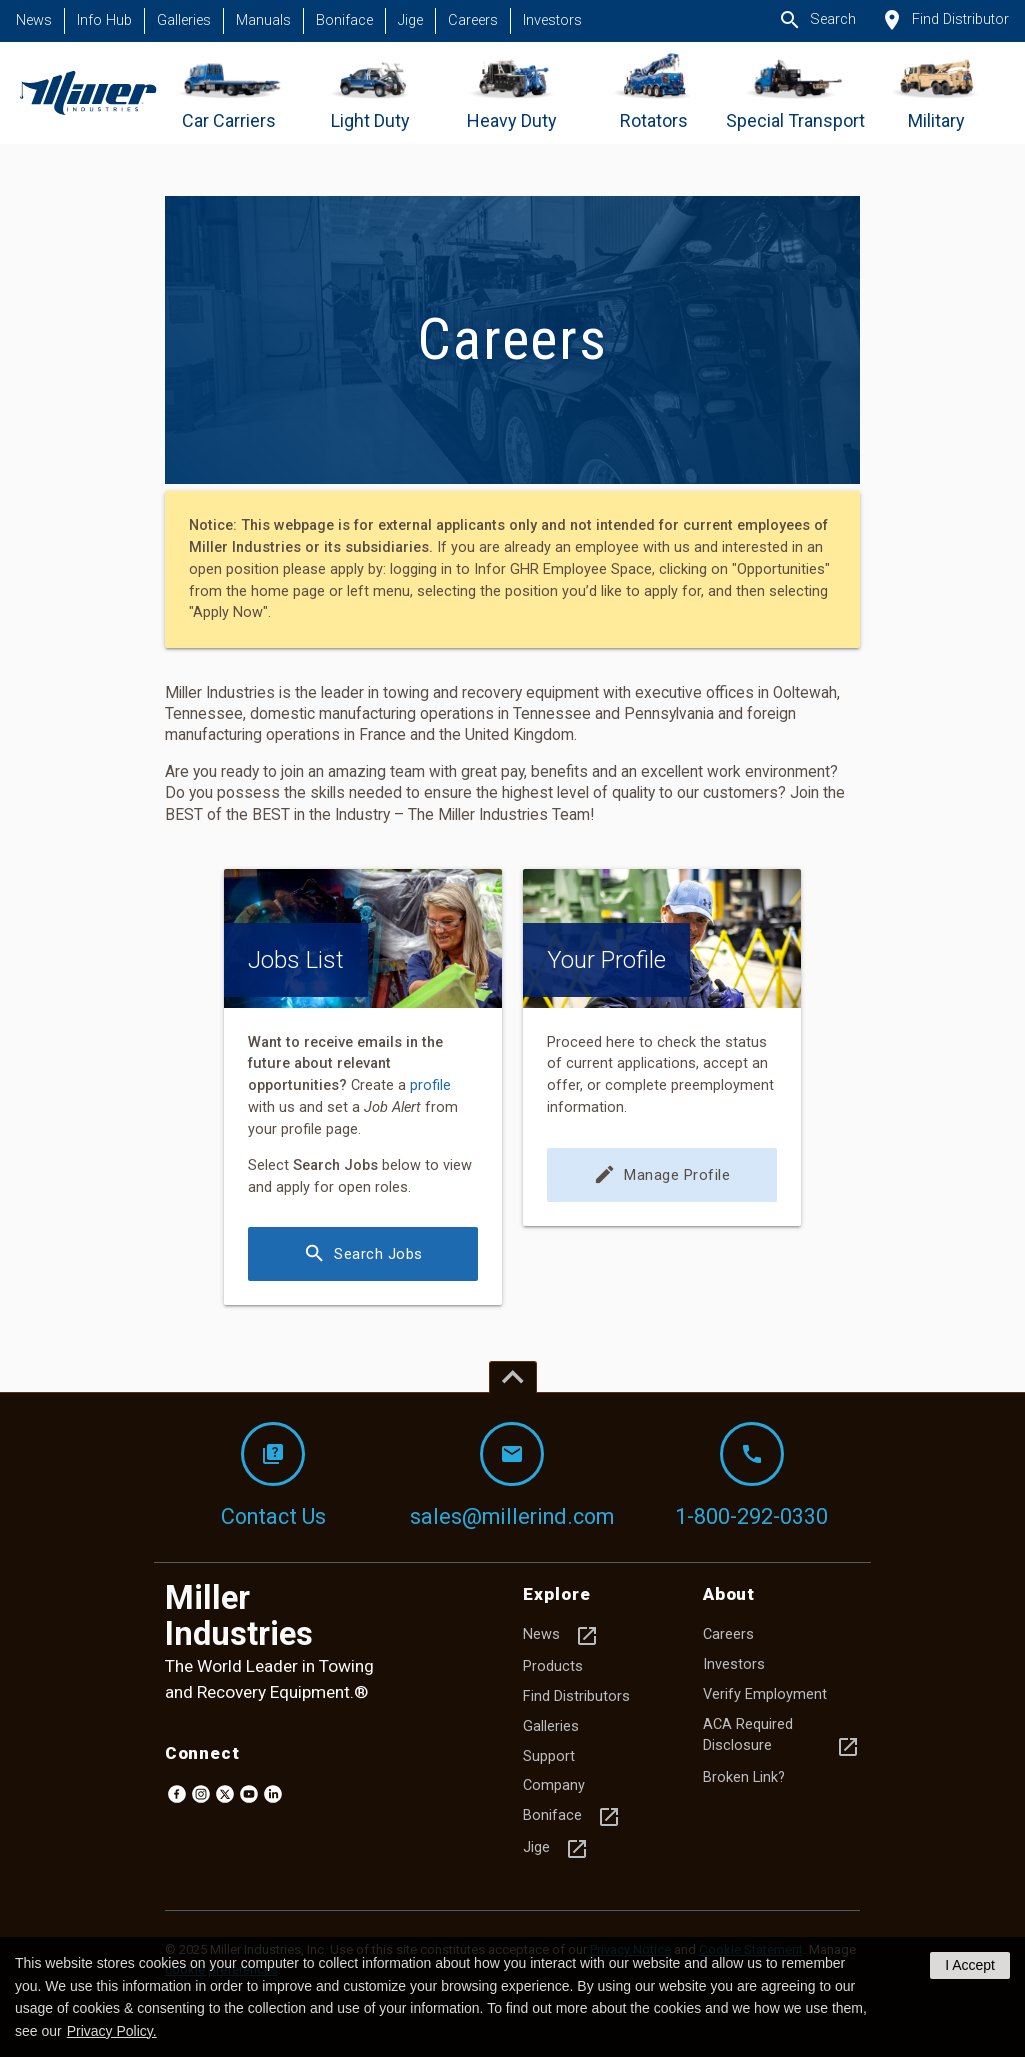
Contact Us (273, 1475)
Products (553, 1666)
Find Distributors (576, 1696)
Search (817, 20)
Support (549, 1756)
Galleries (184, 20)
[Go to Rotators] (653, 93)
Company (554, 1785)
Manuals (263, 20)
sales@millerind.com (512, 1475)
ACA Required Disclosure (782, 1738)
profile (430, 1085)
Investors (552, 20)
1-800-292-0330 (751, 1475)
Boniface (344, 20)
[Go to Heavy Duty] (512, 93)
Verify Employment (765, 1694)
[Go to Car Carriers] (229, 93)
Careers (473, 20)
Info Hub (104, 20)
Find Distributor (944, 20)
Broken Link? (744, 1777)
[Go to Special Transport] (795, 93)
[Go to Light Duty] (370, 93)
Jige (410, 20)
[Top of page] (513, 1377)
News (34, 20)
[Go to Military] (936, 93)
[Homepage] (87, 93)
